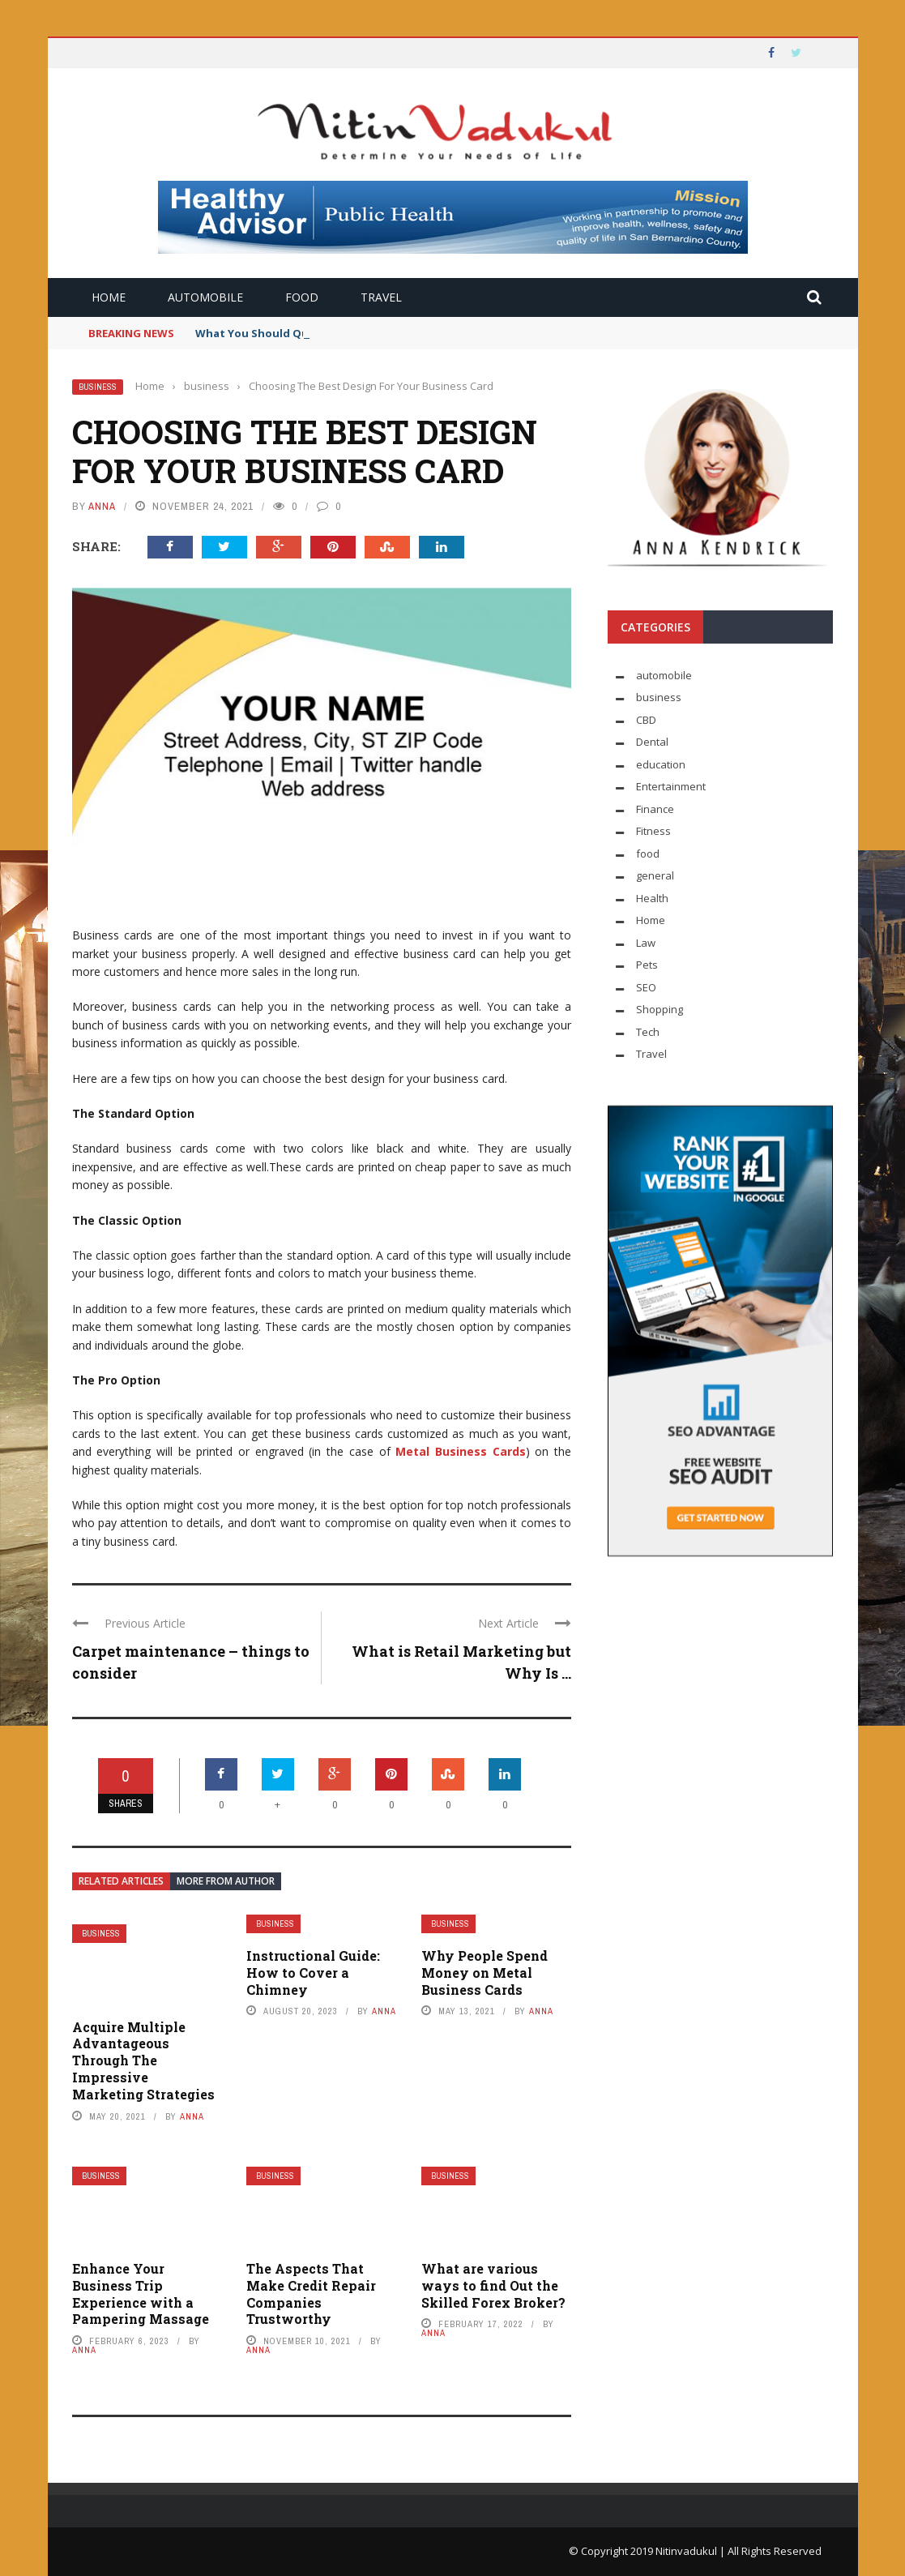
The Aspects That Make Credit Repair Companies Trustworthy (311, 2293)
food (301, 297)
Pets (647, 964)
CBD (646, 719)
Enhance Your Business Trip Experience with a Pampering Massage (140, 2293)
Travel (381, 297)
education (660, 764)
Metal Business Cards (460, 1451)
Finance (655, 809)
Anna (102, 506)
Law (645, 942)
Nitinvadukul (687, 2551)
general (655, 875)
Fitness (653, 831)
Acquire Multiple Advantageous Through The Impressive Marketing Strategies (143, 2060)
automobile (205, 297)
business (98, 387)
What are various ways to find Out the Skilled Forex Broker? (493, 2285)
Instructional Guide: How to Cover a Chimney (313, 1972)
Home (109, 297)
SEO (646, 987)
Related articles (121, 1881)
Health (652, 898)
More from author (226, 1881)
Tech (648, 1032)
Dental (652, 741)
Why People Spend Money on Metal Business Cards (484, 1972)
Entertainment (671, 786)
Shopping (659, 1009)
